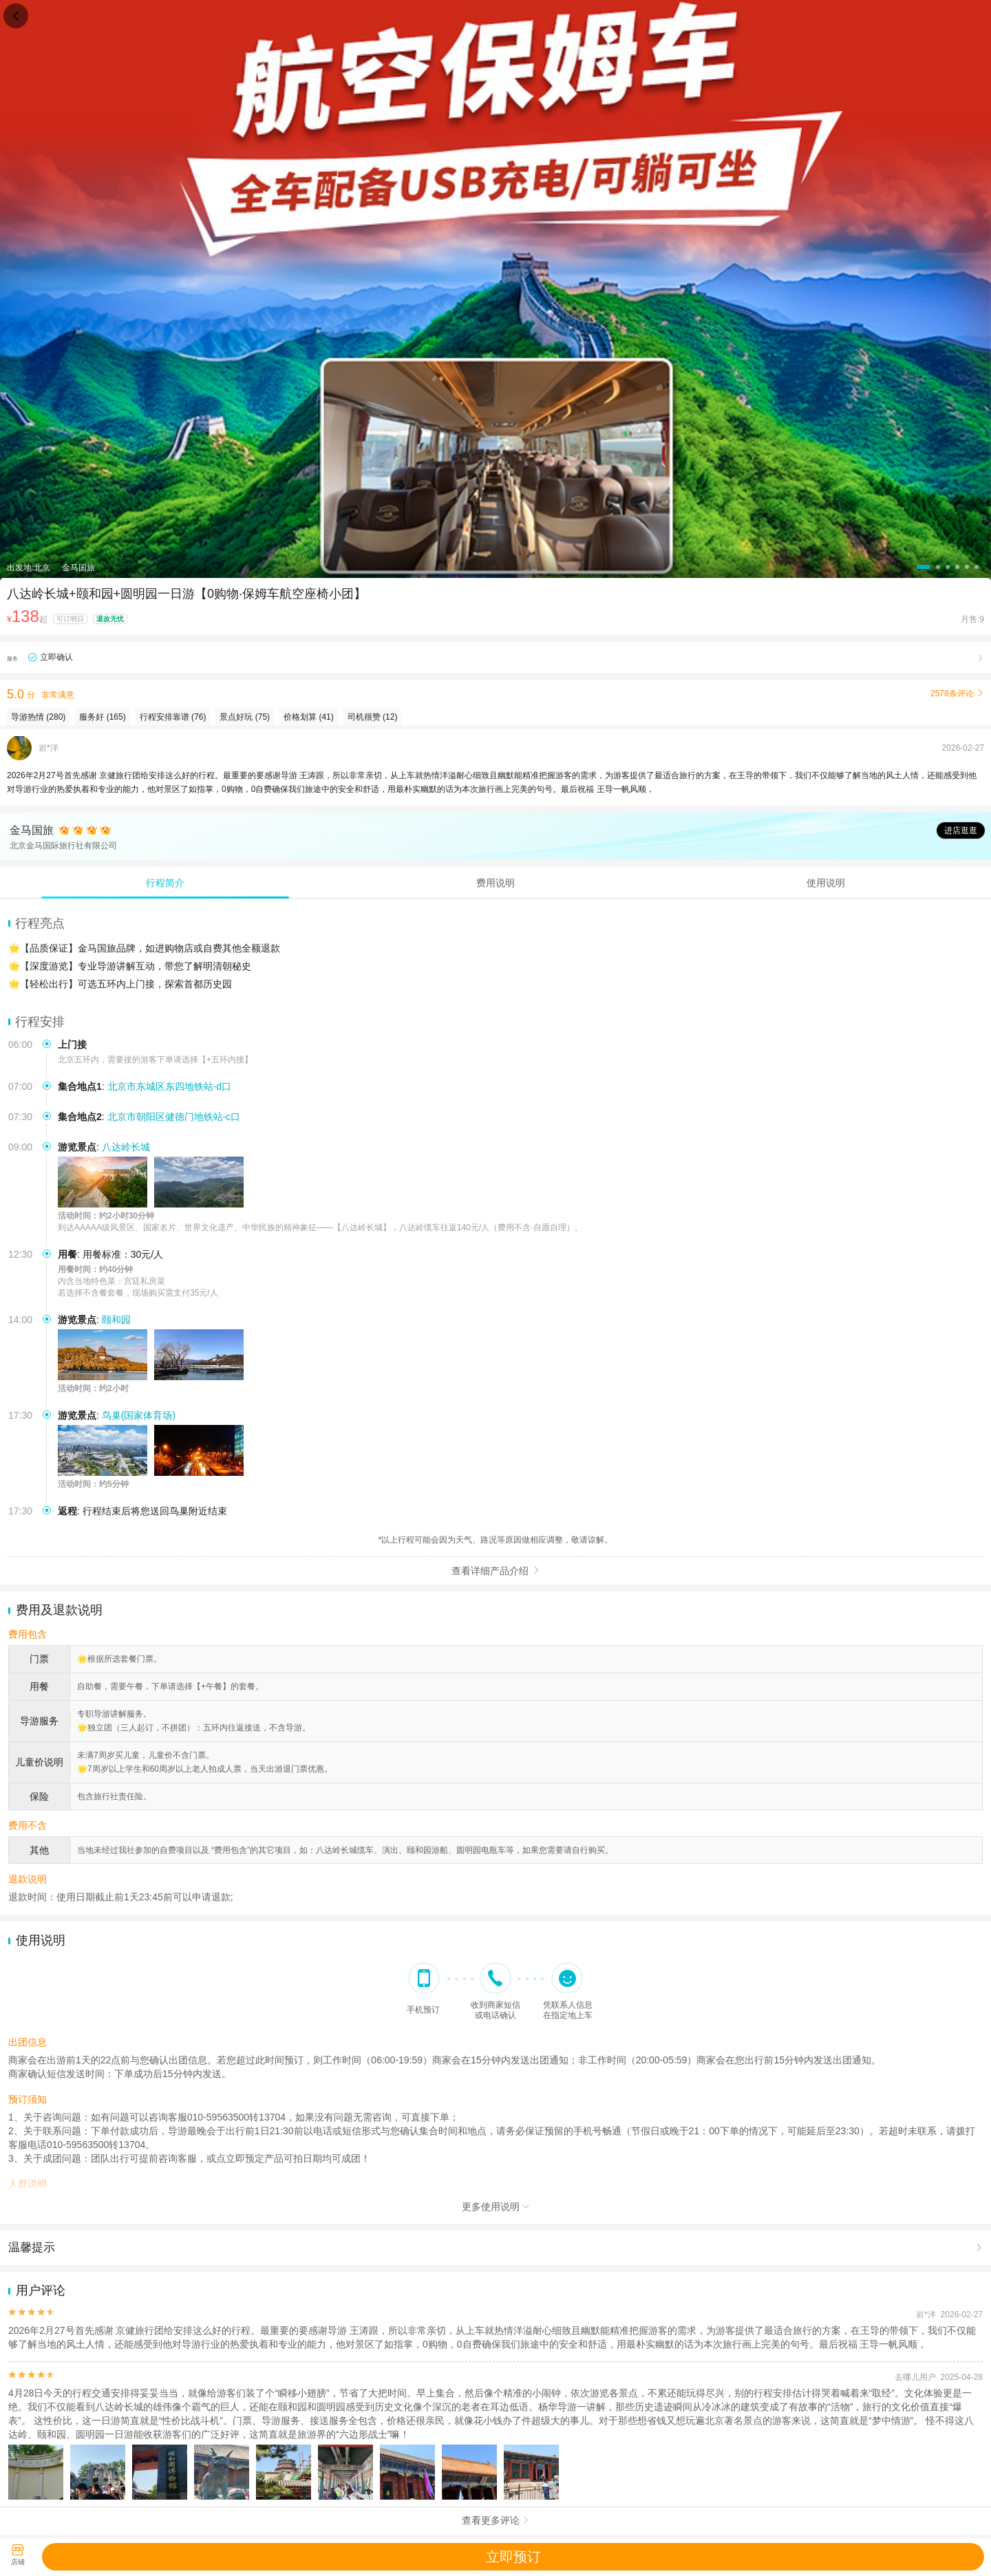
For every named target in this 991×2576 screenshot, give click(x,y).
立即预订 (513, 2556)
